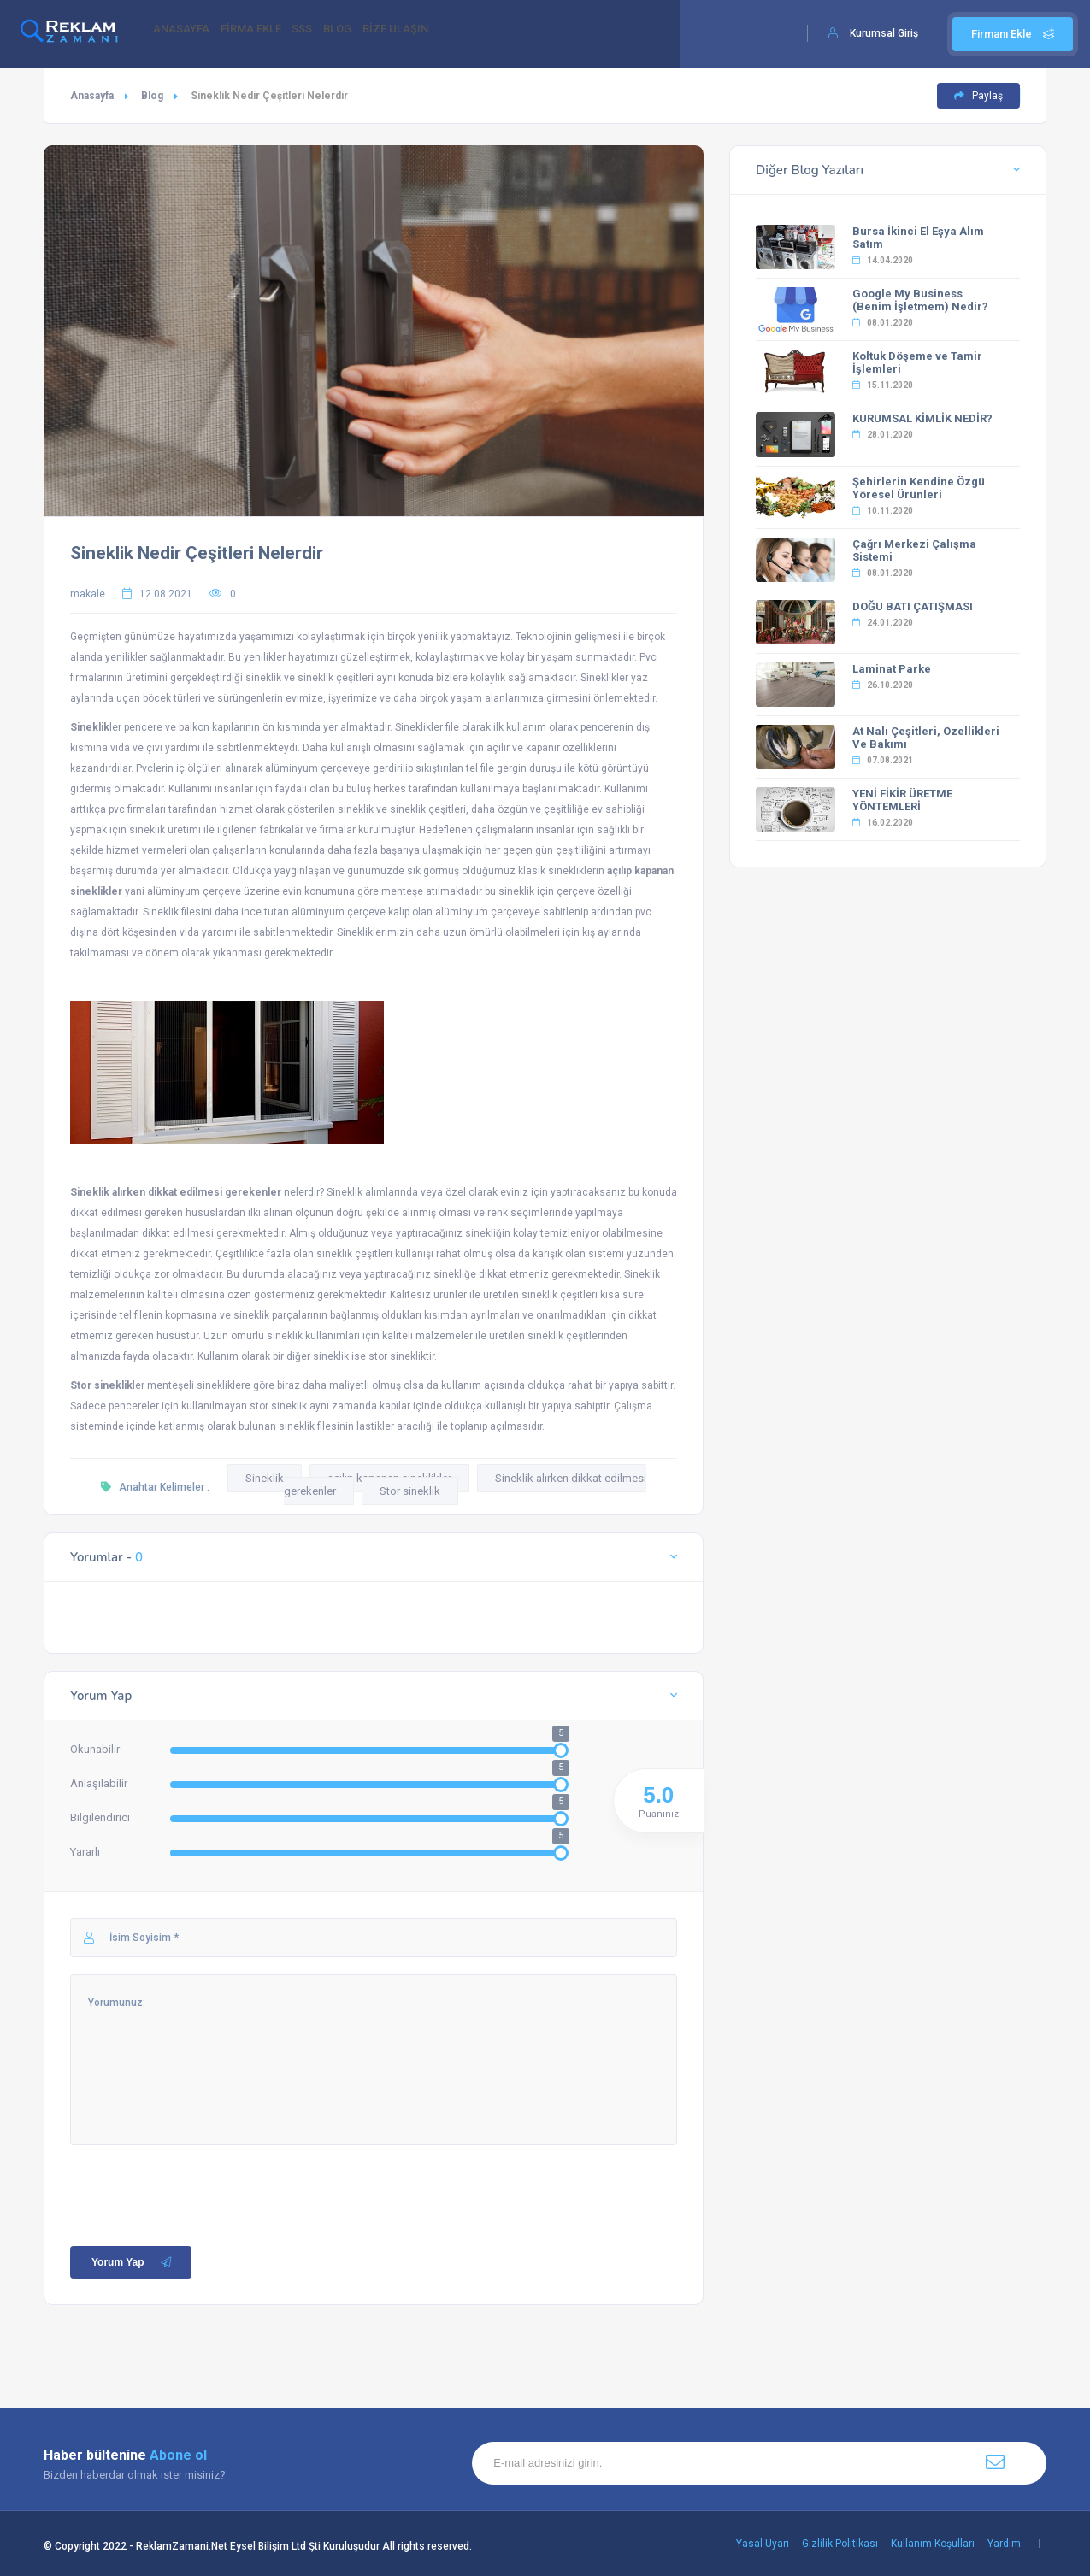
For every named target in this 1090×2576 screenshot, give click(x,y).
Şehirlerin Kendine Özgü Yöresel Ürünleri (918, 488)
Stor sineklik (410, 1491)
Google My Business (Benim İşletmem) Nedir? (920, 300)
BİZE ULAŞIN (451, 34)
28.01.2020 (882, 434)
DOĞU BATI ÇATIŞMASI (912, 606)
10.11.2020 (882, 510)
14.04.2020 (882, 260)
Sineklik (264, 1478)
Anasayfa (92, 96)
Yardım (1004, 2544)
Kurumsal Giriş (884, 33)
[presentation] (200, 2178)
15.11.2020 (882, 385)
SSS (332, 34)
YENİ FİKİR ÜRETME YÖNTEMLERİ (902, 800)
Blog (152, 96)
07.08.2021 (882, 760)
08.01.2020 (882, 322)
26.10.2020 (882, 685)
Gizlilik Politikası (840, 2544)
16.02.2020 (882, 822)
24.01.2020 (882, 622)
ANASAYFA (187, 34)
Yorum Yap (132, 2262)
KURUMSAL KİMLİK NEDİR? (922, 418)
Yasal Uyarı (762, 2544)
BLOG (380, 34)
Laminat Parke (891, 668)
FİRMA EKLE (269, 34)
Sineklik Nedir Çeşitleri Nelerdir (196, 553)
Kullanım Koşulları (933, 2544)
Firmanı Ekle (1012, 33)
